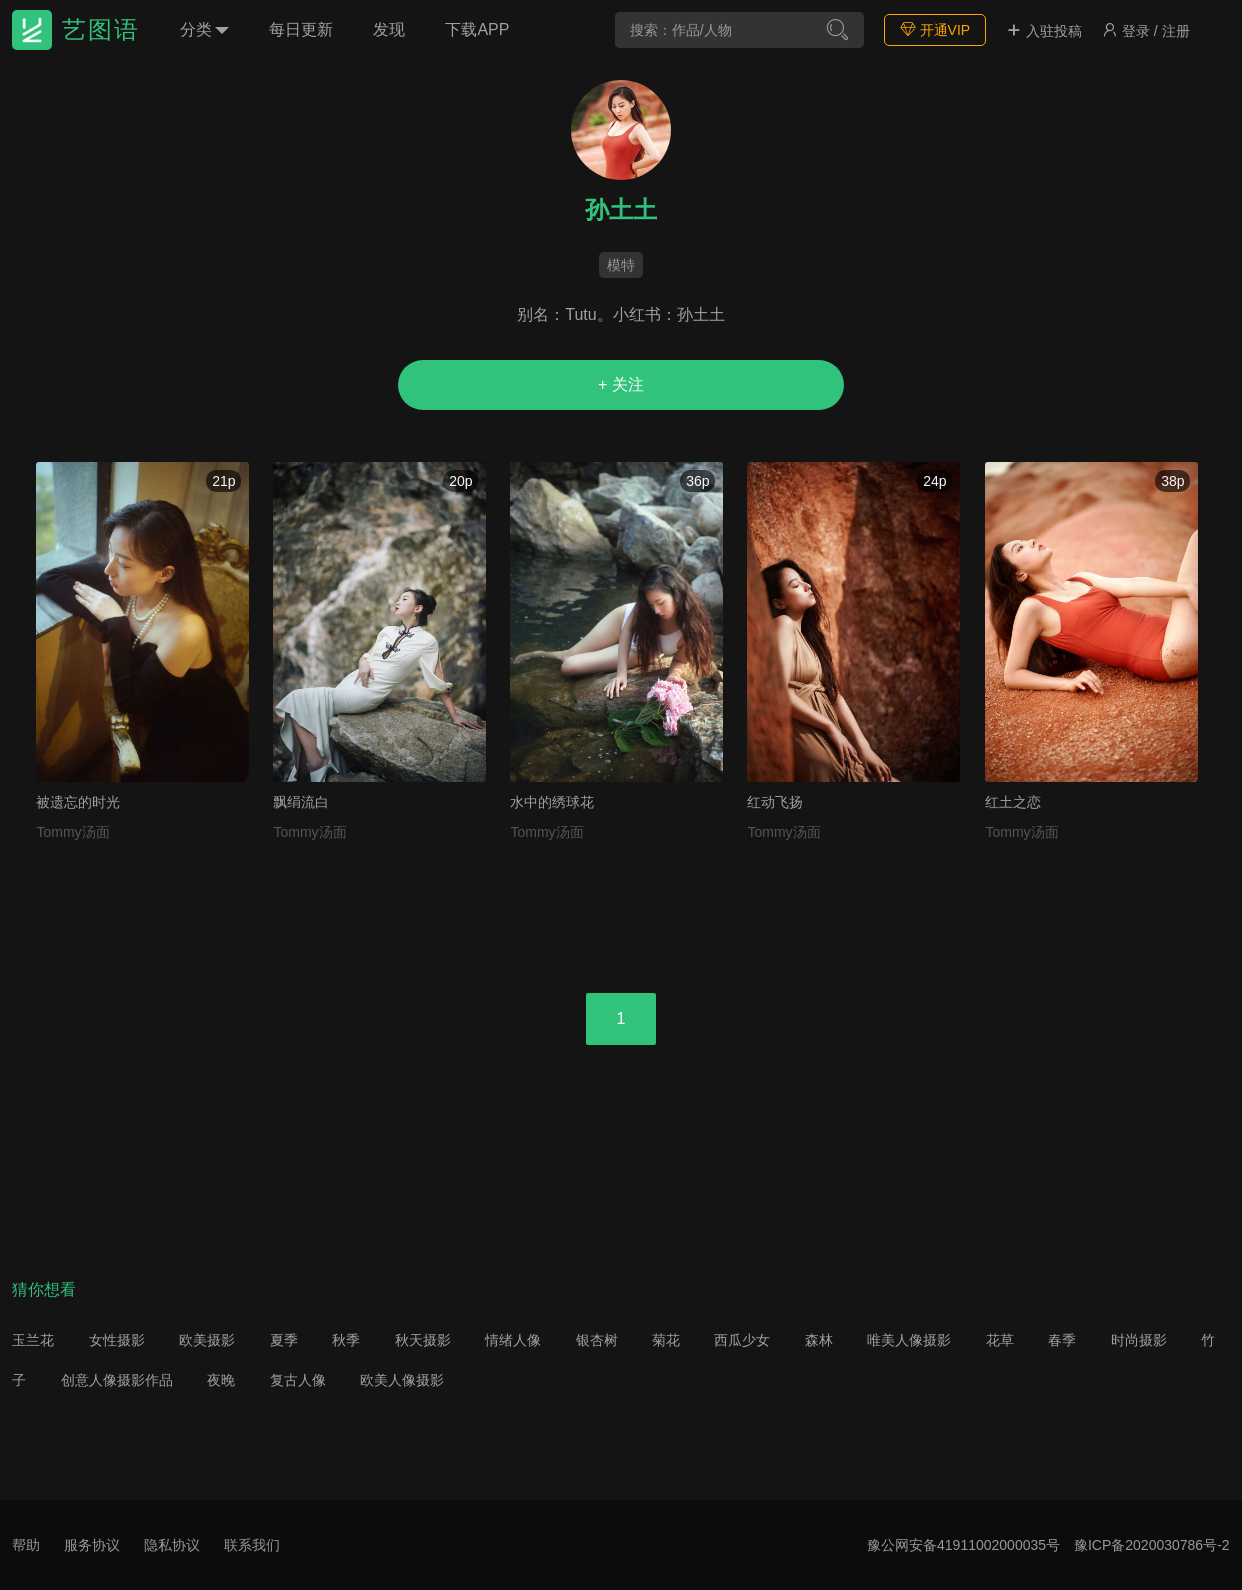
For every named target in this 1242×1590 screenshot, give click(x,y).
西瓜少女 (742, 1340)
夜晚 (221, 1380)
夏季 (284, 1340)
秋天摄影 (423, 1340)
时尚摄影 (1139, 1340)
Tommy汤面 (72, 832)
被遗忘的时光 (78, 802)
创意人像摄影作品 (117, 1380)
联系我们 (252, 1545)
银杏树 (597, 1340)
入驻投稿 (1044, 31)
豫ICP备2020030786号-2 (1152, 1545)
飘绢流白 (301, 802)
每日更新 (301, 29)
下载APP (477, 29)
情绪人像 (513, 1340)
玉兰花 (33, 1340)
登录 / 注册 (1146, 31)
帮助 (26, 1545)
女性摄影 (117, 1340)
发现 (389, 29)
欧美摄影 (207, 1340)
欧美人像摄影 (402, 1380)
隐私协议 (172, 1545)
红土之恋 (1013, 802)
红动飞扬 (775, 802)
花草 (1000, 1340)
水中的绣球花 (552, 802)
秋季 (346, 1340)
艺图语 (101, 29)
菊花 (666, 1340)
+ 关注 (621, 384)
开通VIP (935, 29)
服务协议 (92, 1545)
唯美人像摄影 (909, 1340)
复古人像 (298, 1380)
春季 (1062, 1340)
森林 (819, 1340)
